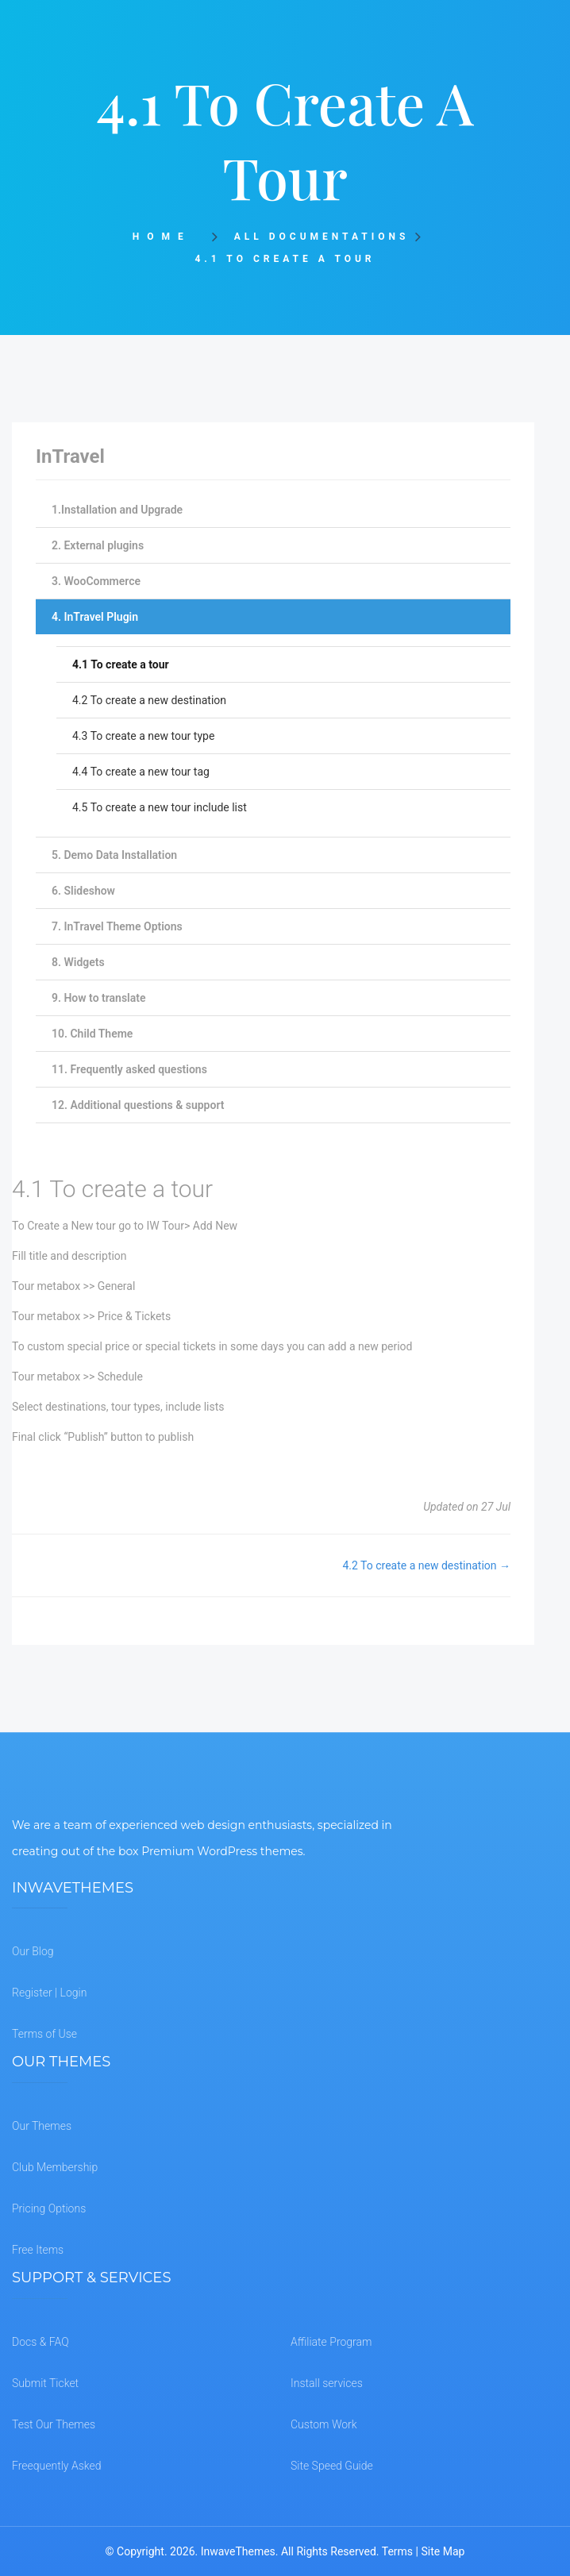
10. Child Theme (92, 1033)
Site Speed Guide (332, 2465)
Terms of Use (44, 2033)
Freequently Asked (57, 2465)
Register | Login (49, 1992)
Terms (397, 2551)
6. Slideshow (83, 890)
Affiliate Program (331, 2341)
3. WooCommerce (96, 581)
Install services (327, 2383)
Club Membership (55, 2167)
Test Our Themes (53, 2424)
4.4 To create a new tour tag (141, 771)
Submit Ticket (45, 2383)
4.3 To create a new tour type (143, 736)
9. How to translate (98, 998)
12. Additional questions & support (138, 1105)
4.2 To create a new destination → (426, 1565)
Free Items (38, 2249)
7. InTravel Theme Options (117, 926)
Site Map (442, 2551)
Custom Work (324, 2424)
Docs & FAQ (40, 2341)
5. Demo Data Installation (114, 855)
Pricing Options (49, 2208)
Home (167, 236)
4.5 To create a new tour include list (159, 807)
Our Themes (41, 2126)
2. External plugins (98, 545)
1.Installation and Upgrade (117, 509)
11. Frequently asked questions (129, 1069)
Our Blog (33, 1951)
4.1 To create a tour (120, 664)
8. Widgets (78, 962)
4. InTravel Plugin (95, 616)
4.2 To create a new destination (149, 700)
